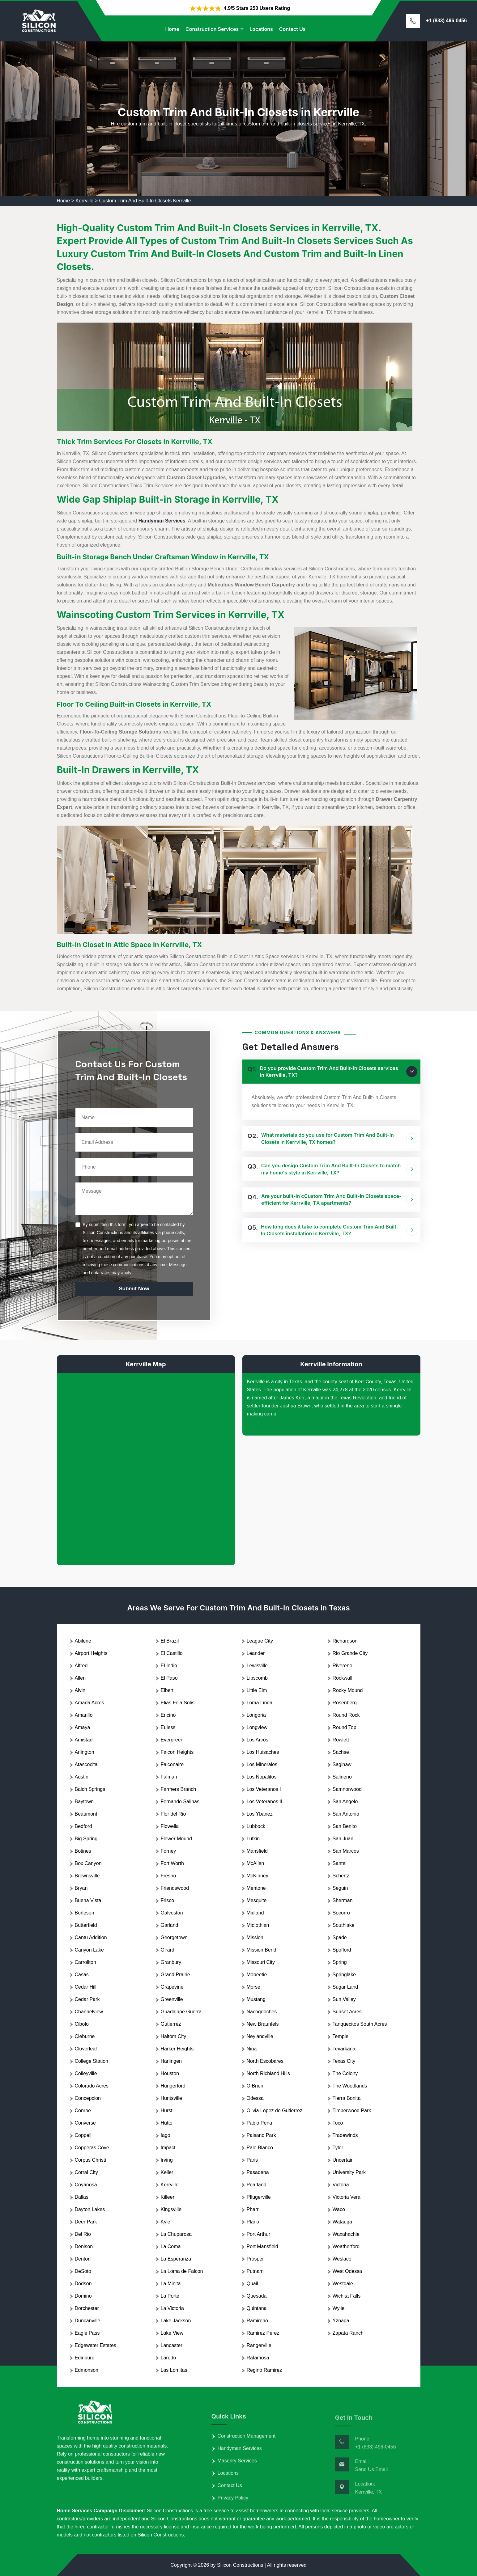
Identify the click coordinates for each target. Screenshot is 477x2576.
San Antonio (346, 1814)
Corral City (86, 2172)
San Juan (343, 1838)
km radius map (146, 1464)
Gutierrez (171, 2024)
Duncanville (87, 2320)
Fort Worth (172, 1863)
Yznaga (341, 2320)
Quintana (257, 2308)
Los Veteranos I (264, 1789)
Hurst (166, 2110)
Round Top (344, 1727)
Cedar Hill (85, 1987)
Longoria (256, 1715)
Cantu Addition (91, 1937)
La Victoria (172, 2308)
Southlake (344, 1925)
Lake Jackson (176, 2320)
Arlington (84, 1752)
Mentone (256, 1888)
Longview (257, 1727)
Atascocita (86, 1764)
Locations (261, 29)
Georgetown (174, 1937)
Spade (340, 1937)
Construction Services (212, 29)
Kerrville (84, 200)
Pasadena (258, 2172)
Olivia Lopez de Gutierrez (275, 2110)
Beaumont (86, 1814)
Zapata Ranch (348, 2333)
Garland (169, 1925)
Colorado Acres (92, 2085)
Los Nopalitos (262, 1776)
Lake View (172, 2333)
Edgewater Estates (95, 2345)
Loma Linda (260, 1702)
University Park (349, 2172)
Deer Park (86, 2221)
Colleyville (86, 2073)
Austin (81, 1776)
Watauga (342, 2221)
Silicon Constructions (240, 2565)
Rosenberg (345, 1702)
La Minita (171, 2283)
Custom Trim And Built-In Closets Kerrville (145, 200)
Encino (168, 1715)
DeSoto (83, 2271)
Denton (83, 2258)
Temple (341, 2036)
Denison (84, 2246)
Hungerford (173, 2085)
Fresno (168, 1875)
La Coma (171, 2246)
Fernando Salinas (180, 1801)
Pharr (253, 2209)
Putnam (255, 2271)
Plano (253, 2221)
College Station (92, 2061)
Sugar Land (345, 1987)
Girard (167, 1949)
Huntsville (171, 2098)
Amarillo (84, 1715)
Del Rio (83, 2234)
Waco (339, 2209)
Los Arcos (257, 1739)
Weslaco (342, 2258)
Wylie (339, 2308)
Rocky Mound (348, 1690)
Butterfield (86, 1925)
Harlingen (171, 2061)
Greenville (172, 1999)
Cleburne (85, 2036)
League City (260, 1640)
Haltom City (173, 2036)
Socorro (341, 1912)
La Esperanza (176, 2258)
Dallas (81, 2197)
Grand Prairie (175, 1974)
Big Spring (86, 1838)
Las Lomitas (174, 2370)
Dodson (83, 2283)
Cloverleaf (86, 2048)
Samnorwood (347, 1789)
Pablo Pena (259, 2123)
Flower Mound (176, 1838)
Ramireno (257, 2320)
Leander (256, 1653)
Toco (338, 2123)
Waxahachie (346, 2234)
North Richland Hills (268, 2073)
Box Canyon (88, 1863)
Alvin (80, 1690)
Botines (83, 1851)
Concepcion (88, 2098)
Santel (340, 1863)
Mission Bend (261, 1949)
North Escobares (265, 2061)
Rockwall (342, 1678)
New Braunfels (263, 2024)
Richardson (345, 1640)
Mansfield (257, 1851)
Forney (168, 1851)
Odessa (255, 2098)
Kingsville (171, 2209)
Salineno (342, 1776)
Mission (255, 1937)
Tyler (338, 2147)
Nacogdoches (262, 2011)
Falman (169, 1776)
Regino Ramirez (264, 2370)
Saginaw (342, 1764)
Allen (80, 1678)
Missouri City (261, 1962)
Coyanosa (86, 2184)
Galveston (172, 1912)
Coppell (83, 2135)
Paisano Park (261, 2135)
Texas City (344, 2061)
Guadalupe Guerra (181, 2011)
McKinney (257, 1875)
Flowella (170, 1826)
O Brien (255, 2085)
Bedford (83, 1826)
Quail (252, 2283)
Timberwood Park (352, 2110)
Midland (255, 1912)
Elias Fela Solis (177, 1702)
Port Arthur (258, 2234)
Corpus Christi (90, 2160)
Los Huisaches (263, 1752)
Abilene (83, 1640)
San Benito (345, 1826)
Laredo (168, 2357)
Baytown (84, 1801)
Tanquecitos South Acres (360, 2024)
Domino (83, 2296)
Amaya (82, 1727)
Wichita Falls (347, 2296)
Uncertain (343, 2160)
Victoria (341, 2184)
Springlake (344, 1974)
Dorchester (87, 2308)
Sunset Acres (347, 2011)
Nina (252, 2048)
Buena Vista (88, 1900)
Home (172, 29)
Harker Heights (177, 2048)
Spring (340, 1962)
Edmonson (87, 2370)
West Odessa (347, 2271)
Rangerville (259, 2345)
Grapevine (172, 1987)
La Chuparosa (176, 2234)
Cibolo (82, 2024)
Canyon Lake (89, 1949)
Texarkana (344, 2048)
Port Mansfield (262, 2246)
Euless (168, 1727)
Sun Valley (344, 1999)
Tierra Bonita (347, 2098)
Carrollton (85, 1962)
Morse (253, 1987)
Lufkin (253, 1838)
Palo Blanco (260, 2147)
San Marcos (346, 1851)
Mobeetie (257, 1974)
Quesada (257, 2296)
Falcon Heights (177, 1752)
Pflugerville (259, 2197)
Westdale (343, 2283)
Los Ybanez (260, 1814)
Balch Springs (90, 1789)
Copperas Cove (92, 2147)
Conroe (83, 2110)
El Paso (169, 1678)
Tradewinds (345, 2135)
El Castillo (172, 1653)
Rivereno (342, 1665)
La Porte (170, 2296)
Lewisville (257, 1665)
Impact (168, 2147)
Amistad (84, 1739)
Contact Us (292, 29)
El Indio (169, 1665)
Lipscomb (257, 1678)
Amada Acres (89, 1702)
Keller (167, 2172)
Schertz (341, 1875)
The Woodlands (350, 2085)
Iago (165, 2135)
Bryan (81, 1888)
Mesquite (257, 1900)
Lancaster (171, 2345)
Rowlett (341, 1739)
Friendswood (175, 1888)
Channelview (89, 2011)
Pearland (256, 2184)
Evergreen (172, 1739)
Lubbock (256, 1826)
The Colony (345, 2073)
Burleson (84, 1912)
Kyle (165, 2221)
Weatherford (346, 2246)
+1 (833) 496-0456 (446, 20)
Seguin (340, 1888)
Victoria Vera (346, 2197)
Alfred (81, 1665)
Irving (167, 2160)
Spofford (342, 1949)
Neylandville (260, 2036)
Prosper (255, 2258)
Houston (170, 2073)
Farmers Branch (178, 1789)
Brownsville (87, 1875)
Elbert (167, 1690)
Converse (85, 2123)
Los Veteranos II (265, 1801)
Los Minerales (262, 1764)
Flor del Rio (173, 1814)
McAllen (255, 1863)
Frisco (167, 1900)
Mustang (256, 1999)
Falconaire (172, 1764)
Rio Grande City (350, 1653)
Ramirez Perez (263, 2333)
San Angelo (345, 1801)
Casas (82, 1974)
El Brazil (170, 1640)
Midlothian (258, 1925)
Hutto (166, 2123)
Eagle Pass (87, 2333)
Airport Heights (91, 1653)
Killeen (168, 2197)
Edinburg (85, 2357)
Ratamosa (258, 2357)
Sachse (341, 1752)
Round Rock (346, 1715)
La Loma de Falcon (182, 2271)
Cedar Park (87, 1999)
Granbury (171, 1962)
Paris (252, 2160)
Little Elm (257, 1690)
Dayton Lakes (90, 2209)
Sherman (343, 1900)
